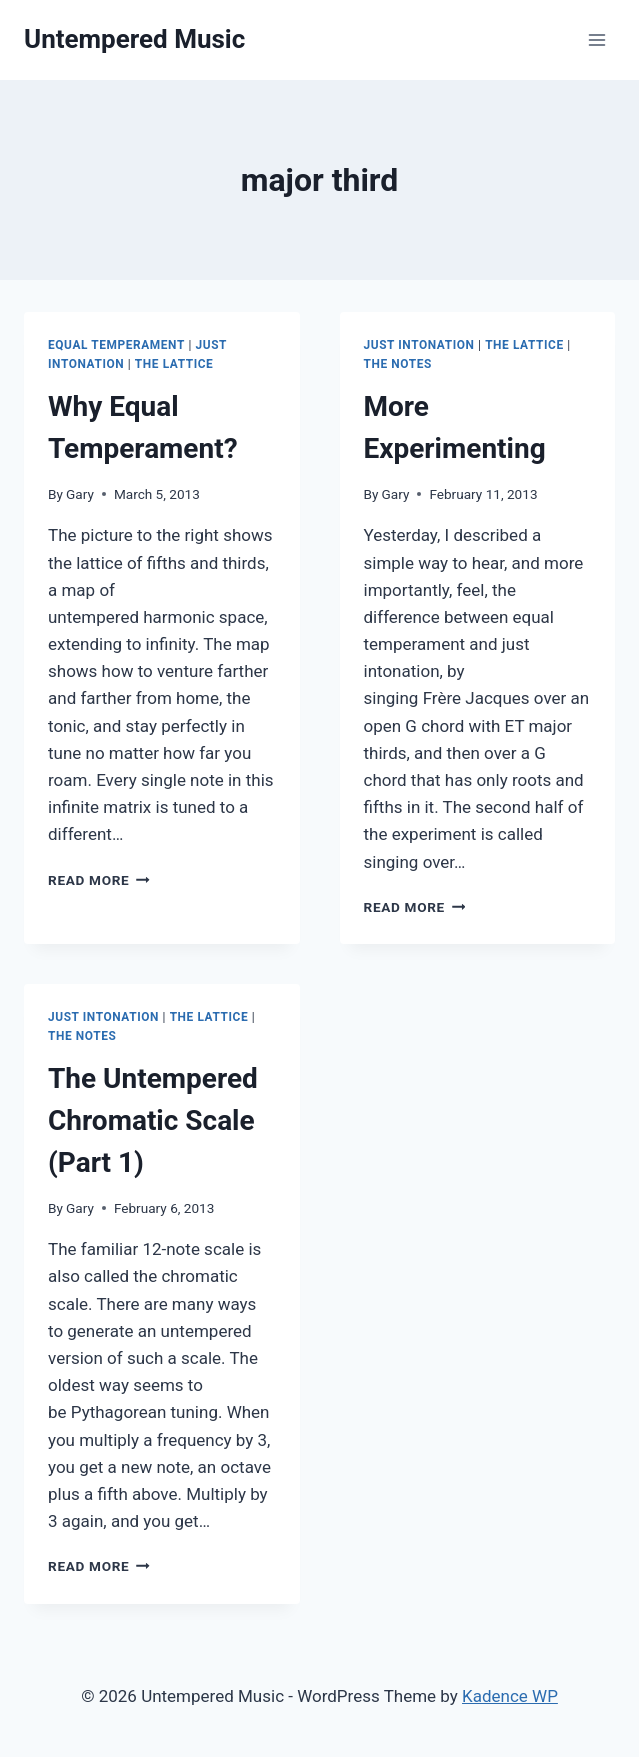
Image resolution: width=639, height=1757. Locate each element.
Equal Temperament (116, 345)
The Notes (398, 364)
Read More (99, 880)
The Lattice (174, 364)
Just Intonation (419, 345)
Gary (80, 494)
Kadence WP (510, 1696)
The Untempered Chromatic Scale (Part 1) (153, 1120)
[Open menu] (596, 39)
